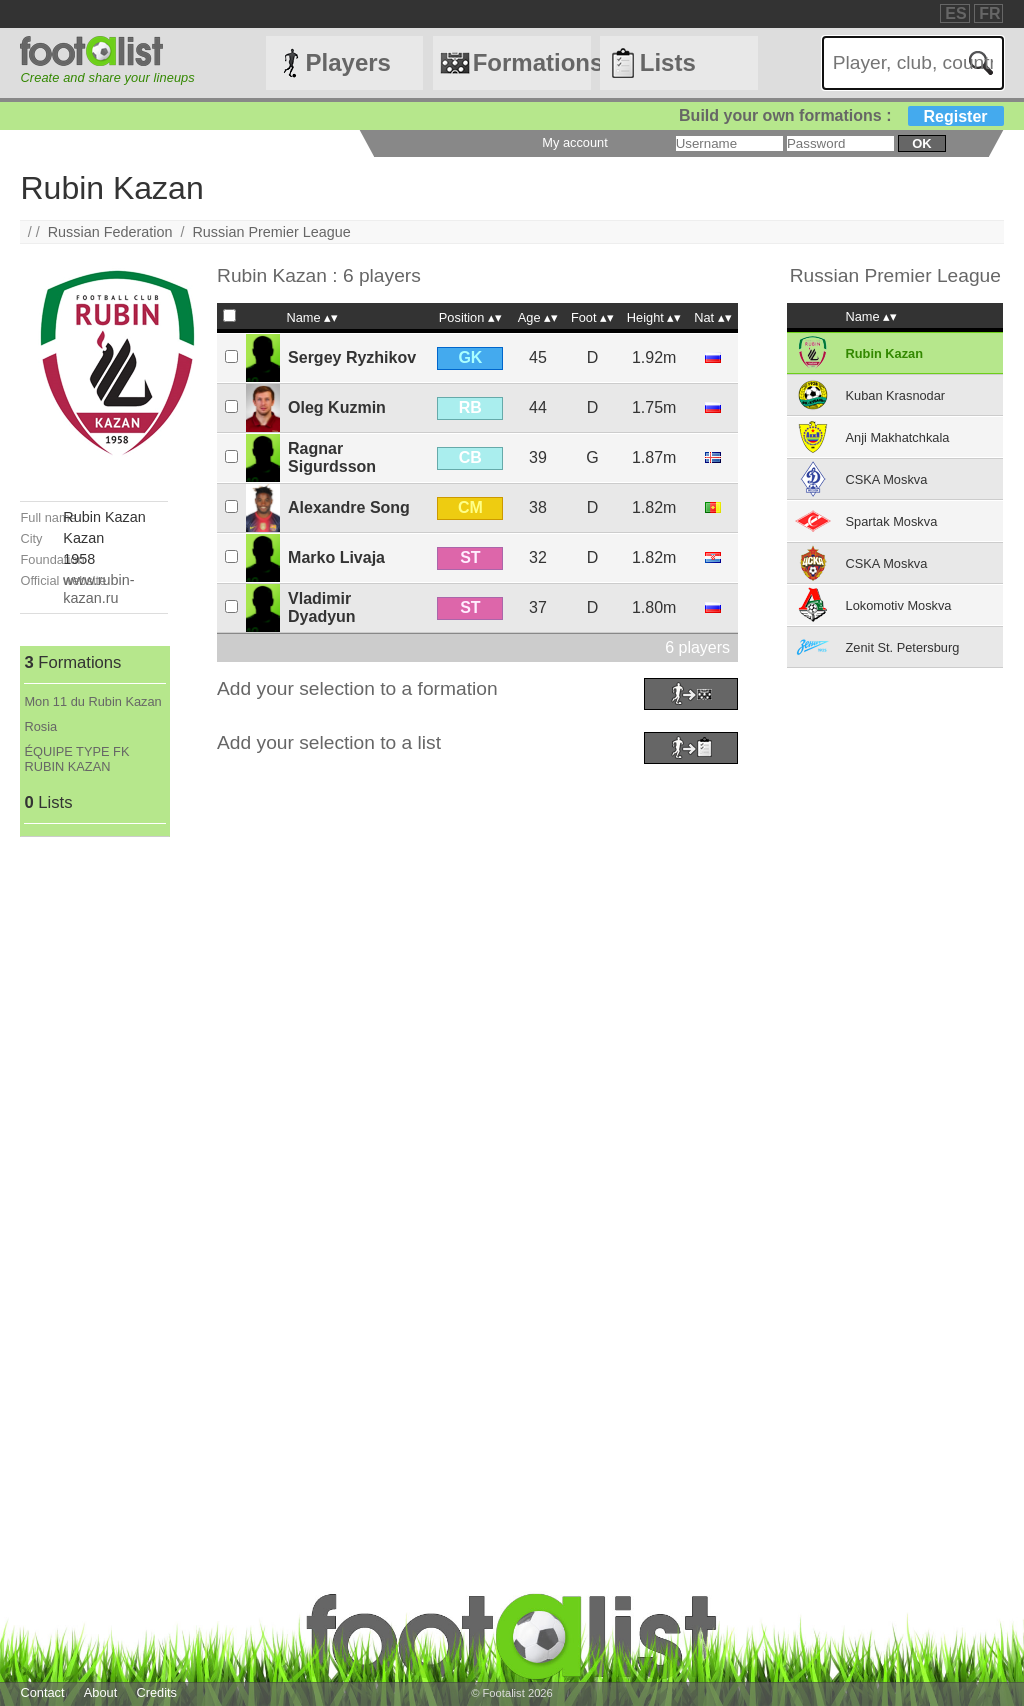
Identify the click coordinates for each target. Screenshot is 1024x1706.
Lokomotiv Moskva (899, 605)
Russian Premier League (271, 232)
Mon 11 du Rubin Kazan (92, 701)
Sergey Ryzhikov (352, 357)
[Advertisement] (93, 1137)
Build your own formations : (841, 115)
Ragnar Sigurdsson (332, 457)
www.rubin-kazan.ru (98, 588)
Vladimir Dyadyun (322, 607)
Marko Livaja (336, 557)
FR (989, 13)
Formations (532, 62)
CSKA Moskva (887, 479)
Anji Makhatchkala (898, 437)
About (100, 1692)
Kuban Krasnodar (896, 395)
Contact (42, 1692)
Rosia (40, 726)
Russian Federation (110, 232)
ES (955, 13)
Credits (156, 1692)
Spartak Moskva (892, 521)
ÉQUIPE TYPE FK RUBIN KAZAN (76, 759)
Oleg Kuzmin (337, 407)
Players (348, 62)
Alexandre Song (349, 507)
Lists (668, 62)
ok (921, 143)
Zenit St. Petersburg (903, 647)
